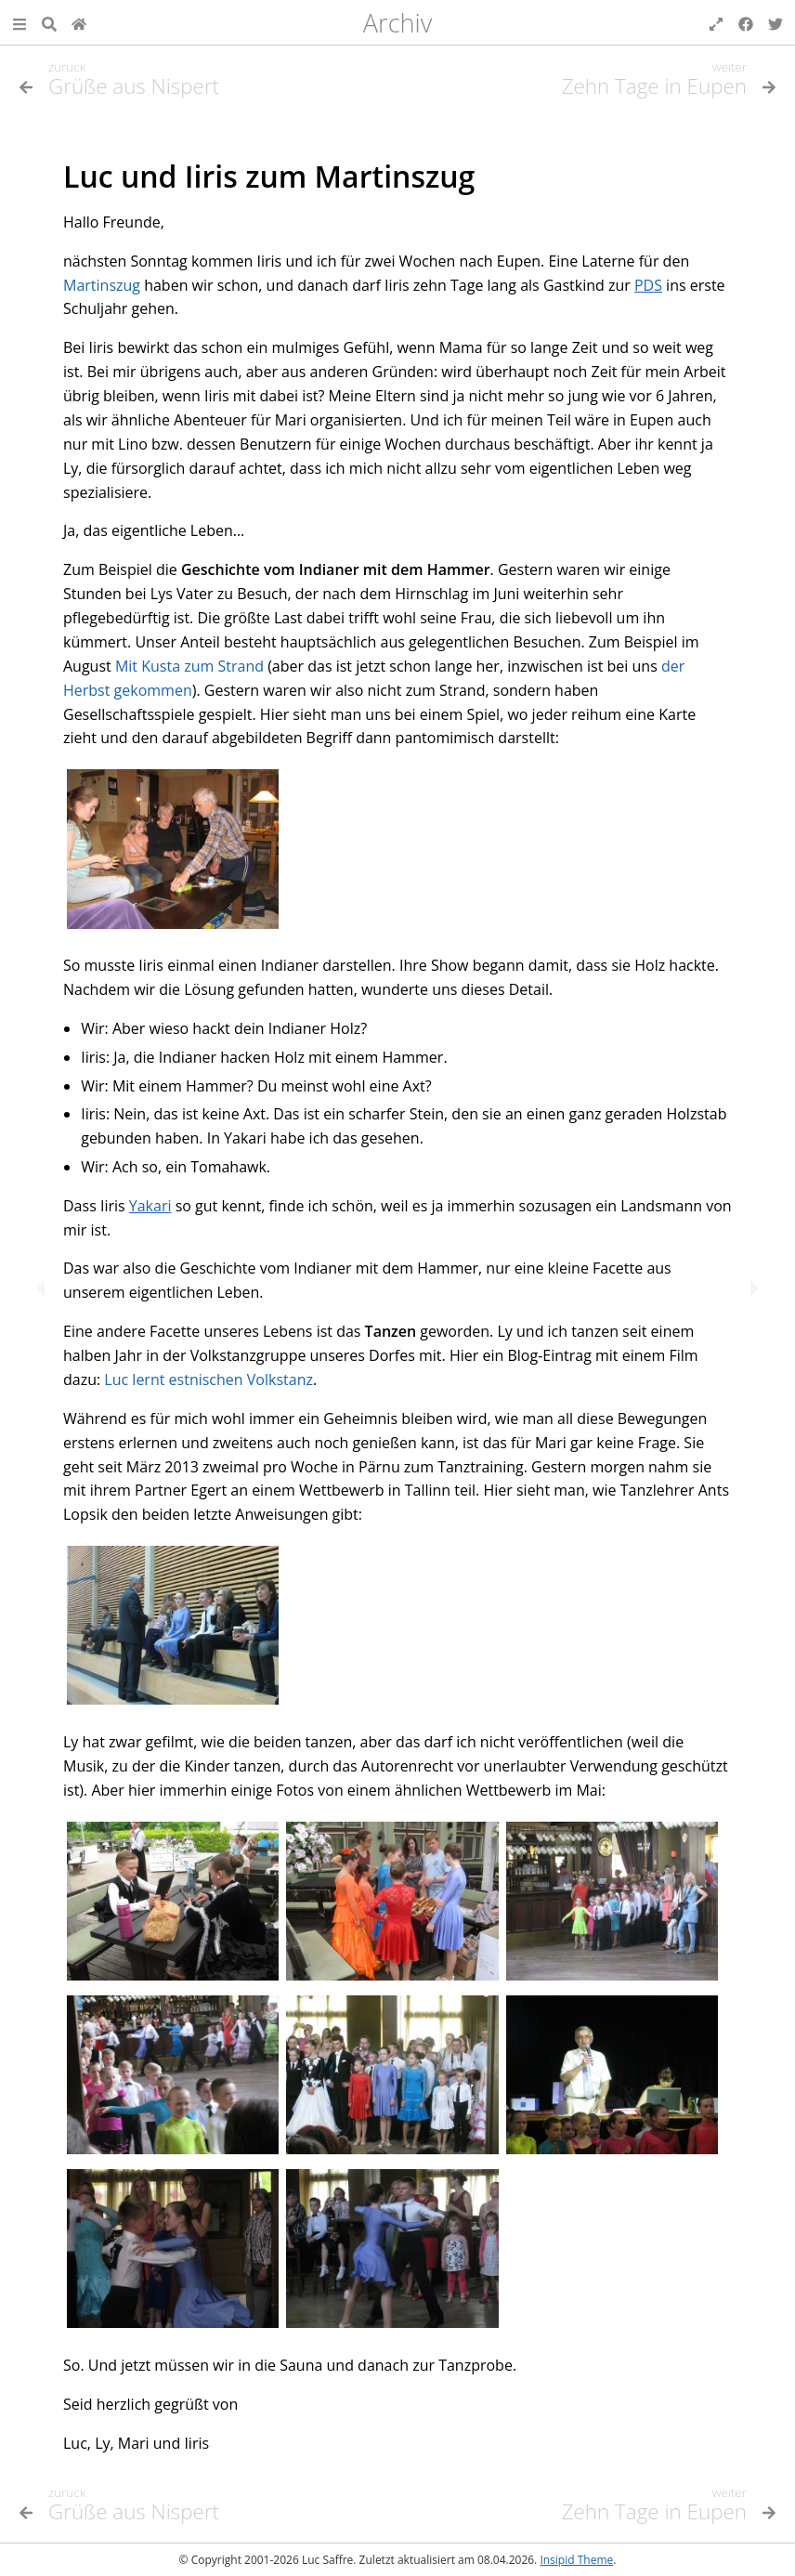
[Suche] (49, 22)
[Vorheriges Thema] (203, 86)
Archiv (398, 23)
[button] (19, 22)
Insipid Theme (576, 2560)
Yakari (150, 1206)
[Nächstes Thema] (750, 1288)
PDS (648, 285)
